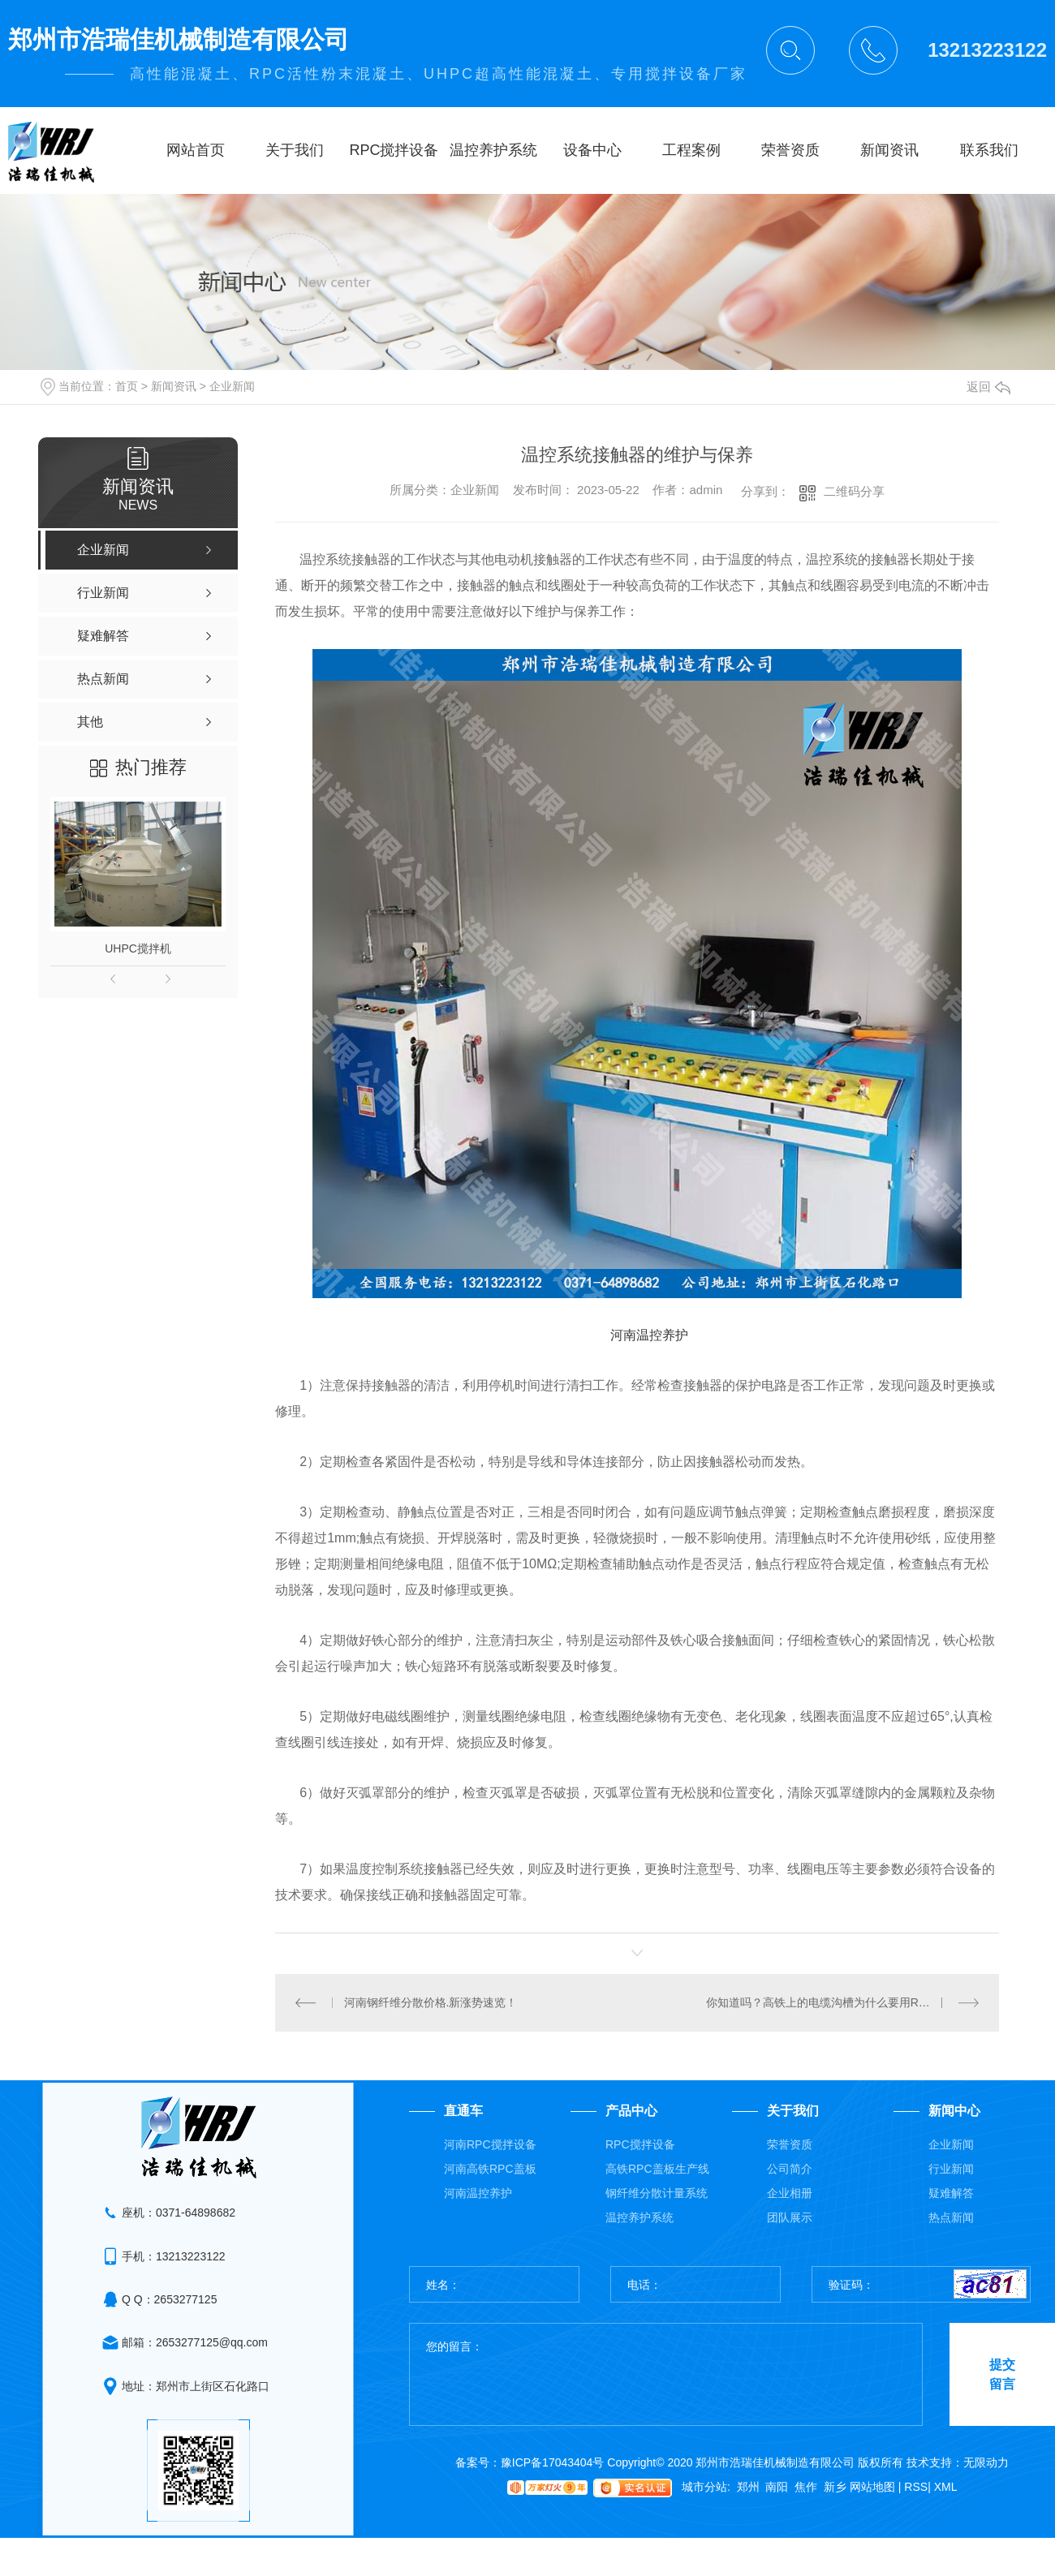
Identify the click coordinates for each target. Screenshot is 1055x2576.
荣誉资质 (789, 2144)
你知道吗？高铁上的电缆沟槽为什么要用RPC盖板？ (837, 2002)
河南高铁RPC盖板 (490, 2168)
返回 (988, 386)
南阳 (776, 2486)
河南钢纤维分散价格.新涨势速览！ (431, 2002)
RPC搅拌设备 (640, 2144)
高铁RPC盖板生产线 (657, 2168)
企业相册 (789, 2193)
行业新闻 (951, 2168)
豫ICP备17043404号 (553, 2462)
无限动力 (986, 2462)
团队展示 (789, 2217)
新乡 (835, 2486)
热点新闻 (951, 2217)
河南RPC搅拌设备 (490, 2144)
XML (946, 2486)
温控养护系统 (639, 2217)
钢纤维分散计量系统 (656, 2193)
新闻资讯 (173, 386)
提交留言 (1002, 2374)
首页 (126, 386)
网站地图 (876, 2486)
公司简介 (789, 2168)
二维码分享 (854, 491)
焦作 (805, 2486)
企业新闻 (232, 386)
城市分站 (704, 2486)
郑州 (748, 2486)
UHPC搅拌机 (138, 948)
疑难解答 (951, 2193)
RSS (917, 2486)
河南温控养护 (478, 2193)
